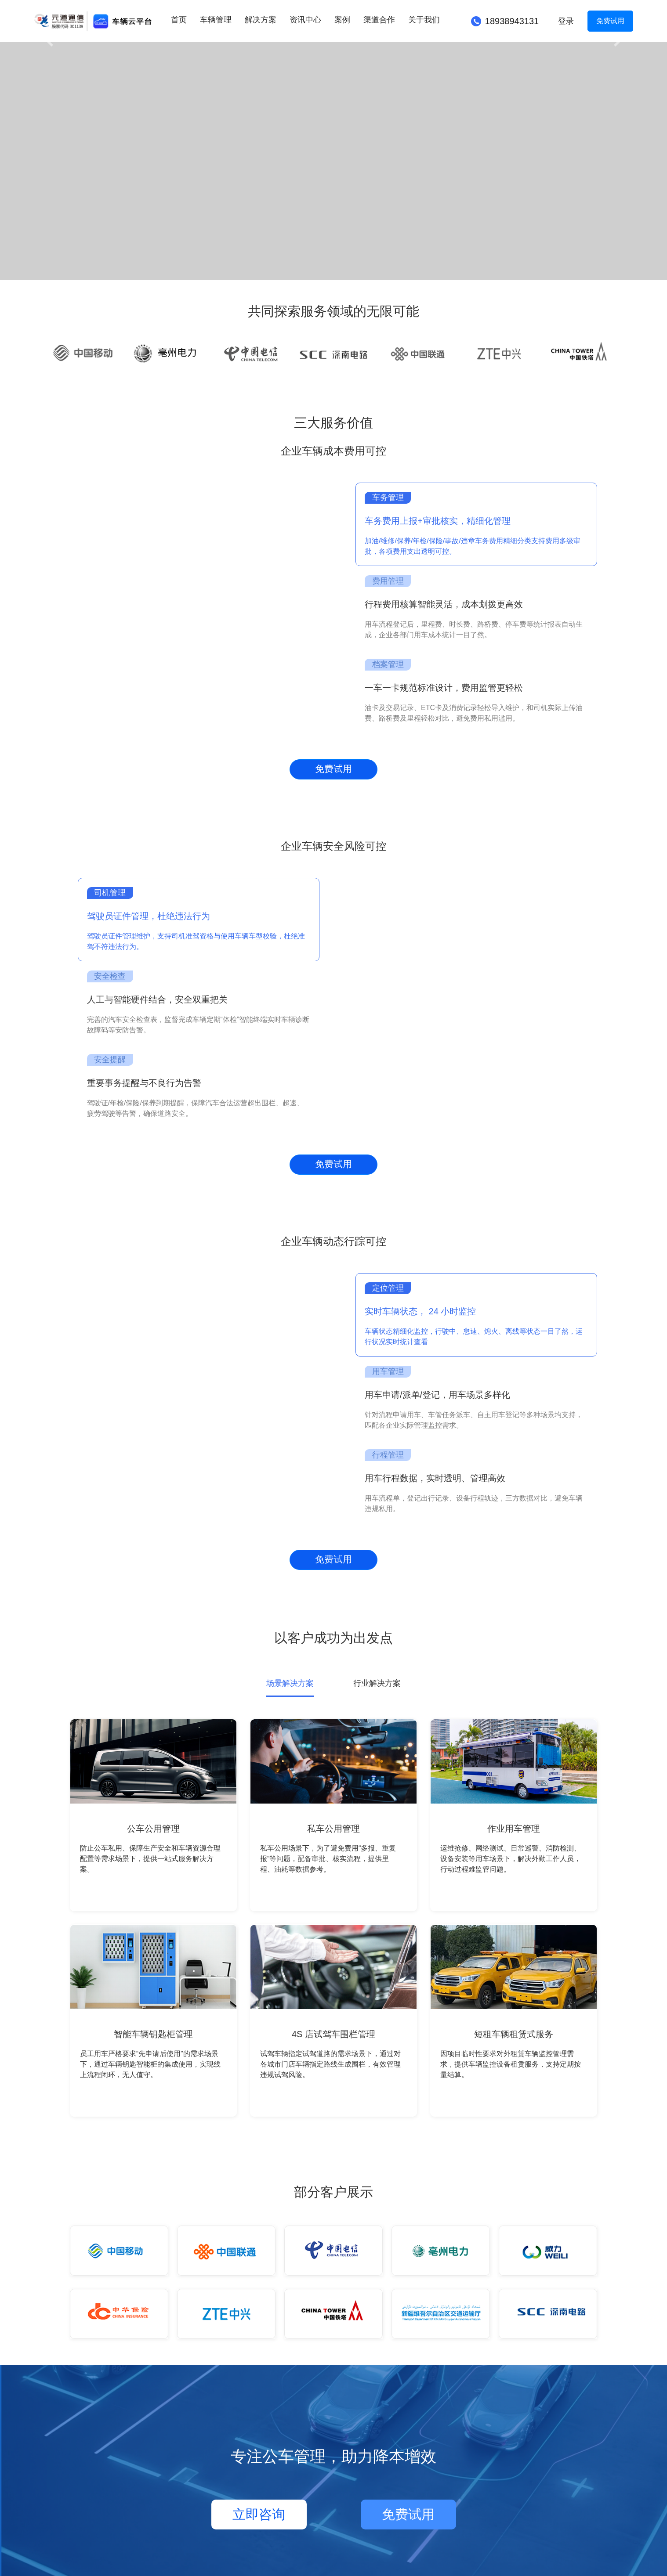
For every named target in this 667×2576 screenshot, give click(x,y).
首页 (179, 19)
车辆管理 (216, 19)
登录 (566, 21)
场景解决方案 (290, 1683)
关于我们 (424, 19)
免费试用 (610, 21)
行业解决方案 (377, 1683)
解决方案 (260, 19)
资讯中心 (305, 19)
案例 (342, 19)
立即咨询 (258, 2514)
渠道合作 (379, 19)
